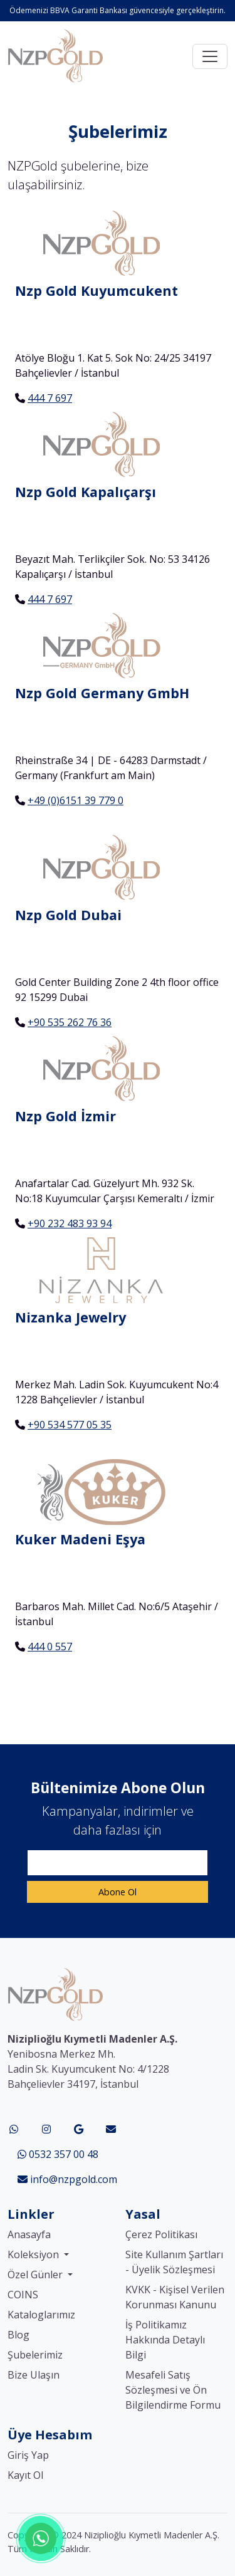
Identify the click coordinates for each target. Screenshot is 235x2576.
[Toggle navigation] (209, 56)
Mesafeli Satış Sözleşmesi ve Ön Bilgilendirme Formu (173, 2390)
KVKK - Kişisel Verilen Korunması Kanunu (174, 2297)
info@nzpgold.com (67, 2179)
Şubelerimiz (35, 2355)
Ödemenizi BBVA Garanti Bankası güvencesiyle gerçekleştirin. (117, 10)
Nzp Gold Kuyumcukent (96, 290)
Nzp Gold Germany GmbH (102, 693)
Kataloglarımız (41, 2315)
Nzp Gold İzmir (65, 1116)
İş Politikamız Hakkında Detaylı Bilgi (165, 2340)
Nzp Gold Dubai (68, 915)
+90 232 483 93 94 (70, 1223)
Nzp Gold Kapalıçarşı (85, 492)
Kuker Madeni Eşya (80, 1539)
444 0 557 (50, 1646)
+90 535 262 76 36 (70, 1022)
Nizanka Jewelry (70, 1317)
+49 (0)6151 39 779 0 (75, 800)
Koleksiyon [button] (34, 2254)
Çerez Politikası (161, 2234)
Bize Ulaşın (34, 2375)
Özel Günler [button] (36, 2274)
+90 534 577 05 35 (70, 1425)
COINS (23, 2294)
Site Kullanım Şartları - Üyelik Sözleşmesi (174, 2262)
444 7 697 (50, 398)
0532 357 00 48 (58, 2154)
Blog (18, 2335)
